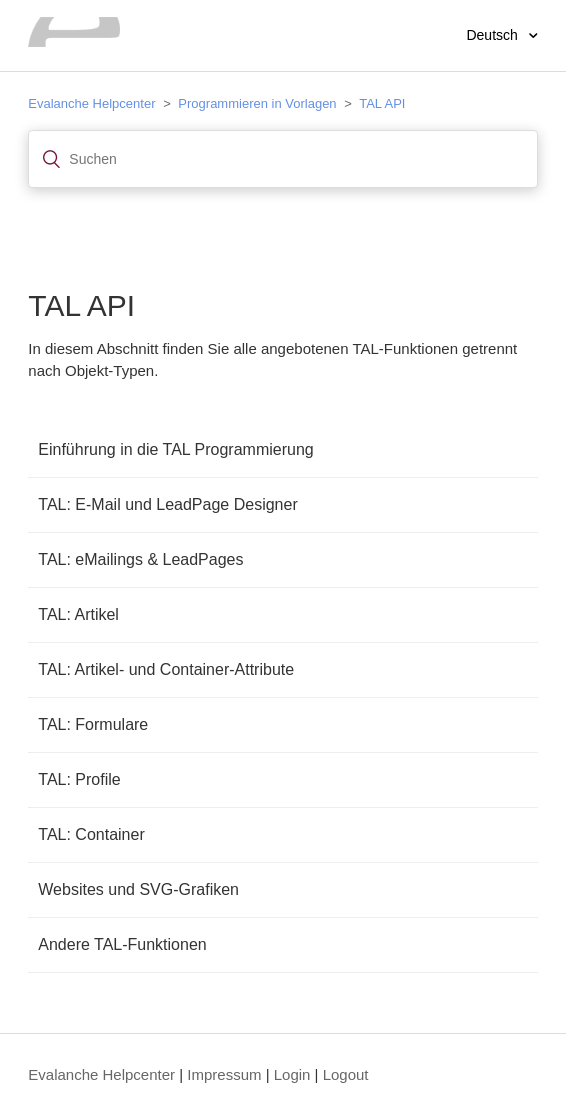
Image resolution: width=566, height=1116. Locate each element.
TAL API (382, 103)
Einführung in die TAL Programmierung (175, 449)
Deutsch (493, 35)
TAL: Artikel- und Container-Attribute (166, 669)
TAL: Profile (79, 779)
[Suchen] (282, 159)
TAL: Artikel (78, 614)
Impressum (224, 1074)
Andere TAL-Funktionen (122, 944)
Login (292, 1074)
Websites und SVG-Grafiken (138, 889)
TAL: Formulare (93, 724)
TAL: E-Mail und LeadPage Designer (167, 504)
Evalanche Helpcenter (91, 103)
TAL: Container (91, 834)
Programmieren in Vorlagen (257, 103)
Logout (346, 1074)
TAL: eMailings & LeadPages (140, 559)
